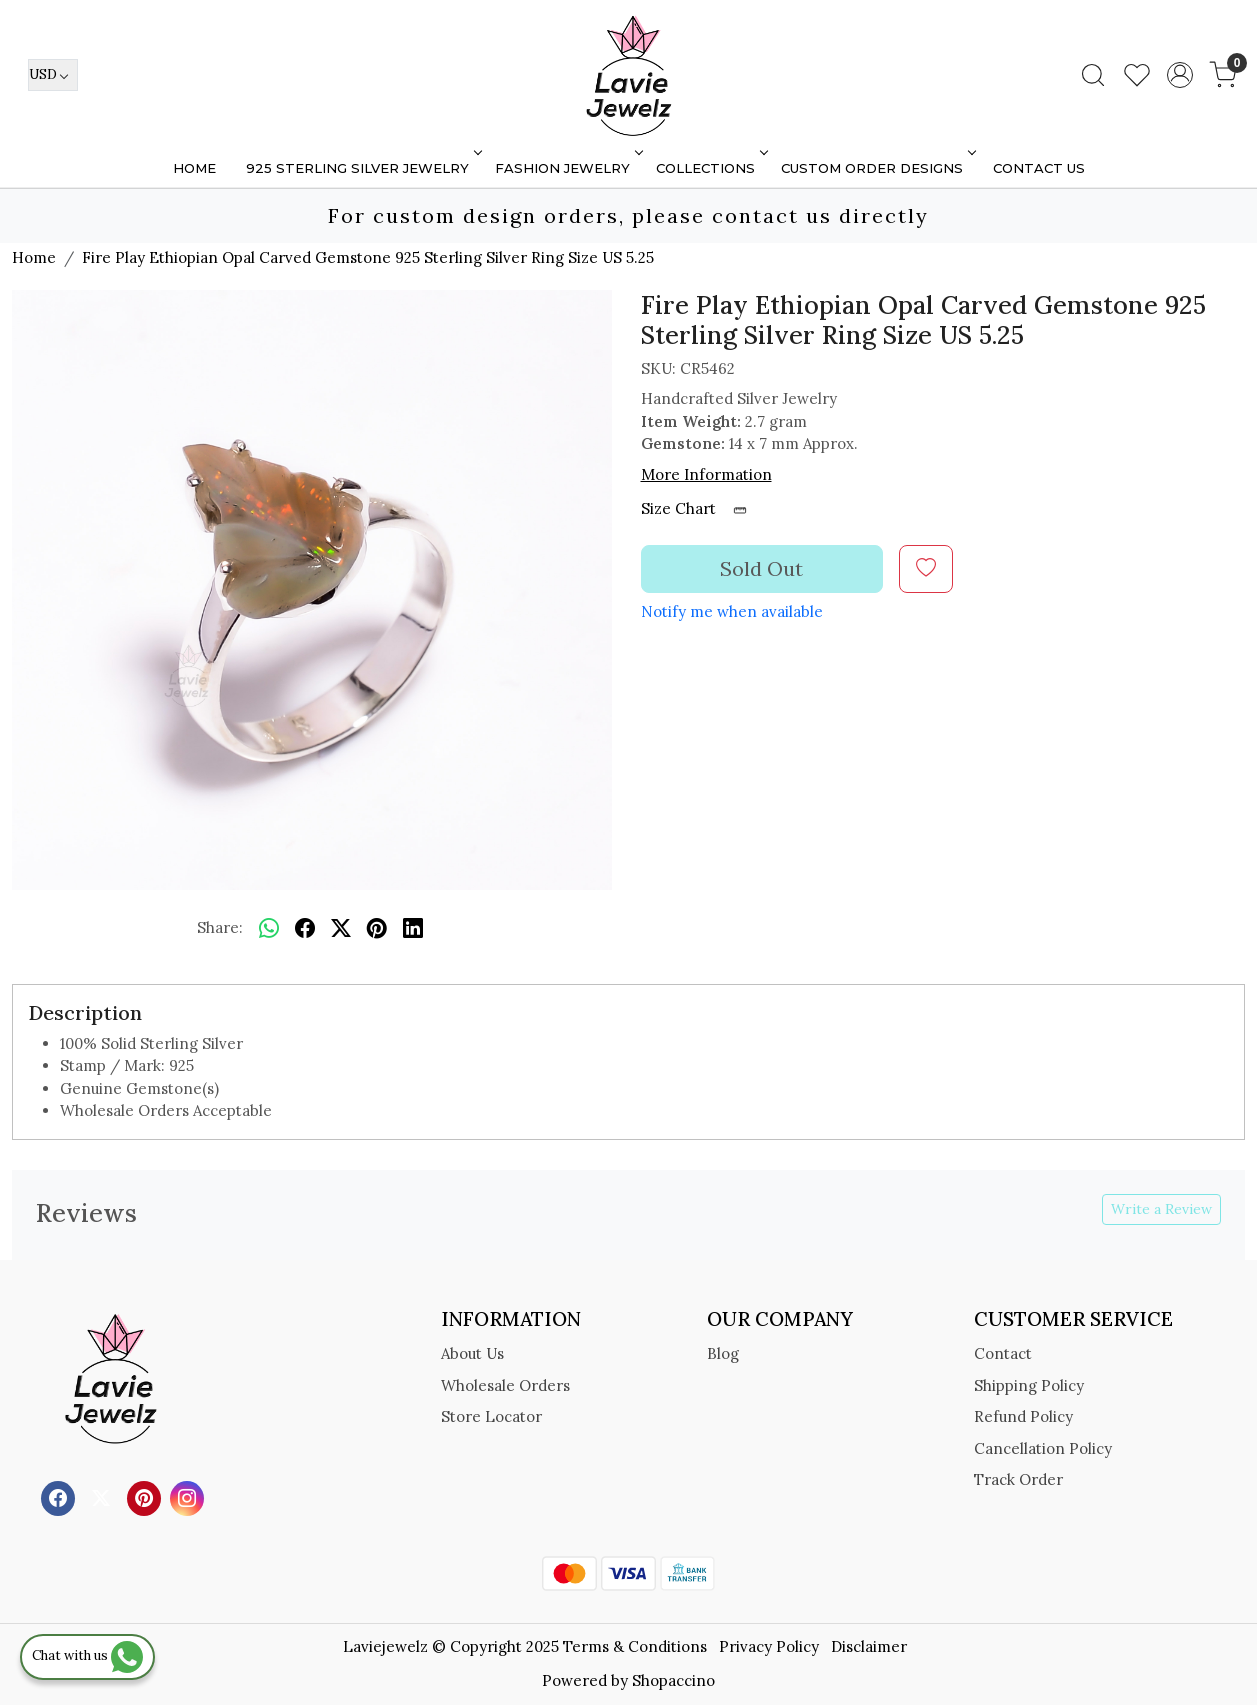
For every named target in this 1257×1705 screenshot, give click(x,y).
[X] (103, 1496)
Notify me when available (732, 611)
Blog (723, 1353)
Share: (220, 927)
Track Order (1018, 1479)
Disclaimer (869, 1646)
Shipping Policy (1029, 1385)
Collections (710, 168)
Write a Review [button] (1161, 1209)
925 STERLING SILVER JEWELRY (362, 168)
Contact (1003, 1353)
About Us (472, 1353)
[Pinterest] (146, 1496)
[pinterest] (377, 929)
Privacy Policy (769, 1646)
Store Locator (491, 1416)
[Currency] (53, 75)
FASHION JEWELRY (567, 168)
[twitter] (341, 929)
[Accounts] (1180, 75)
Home (194, 168)
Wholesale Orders (505, 1385)
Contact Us (1039, 168)
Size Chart (700, 508)
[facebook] (305, 929)
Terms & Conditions (635, 1646)
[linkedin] (413, 929)
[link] (1093, 75)
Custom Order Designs (877, 168)
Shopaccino (673, 1680)
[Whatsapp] (269, 929)
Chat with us (87, 1655)
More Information (706, 474)
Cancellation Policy (1043, 1448)
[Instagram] (189, 1496)
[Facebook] (60, 1496)
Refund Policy (1023, 1416)
